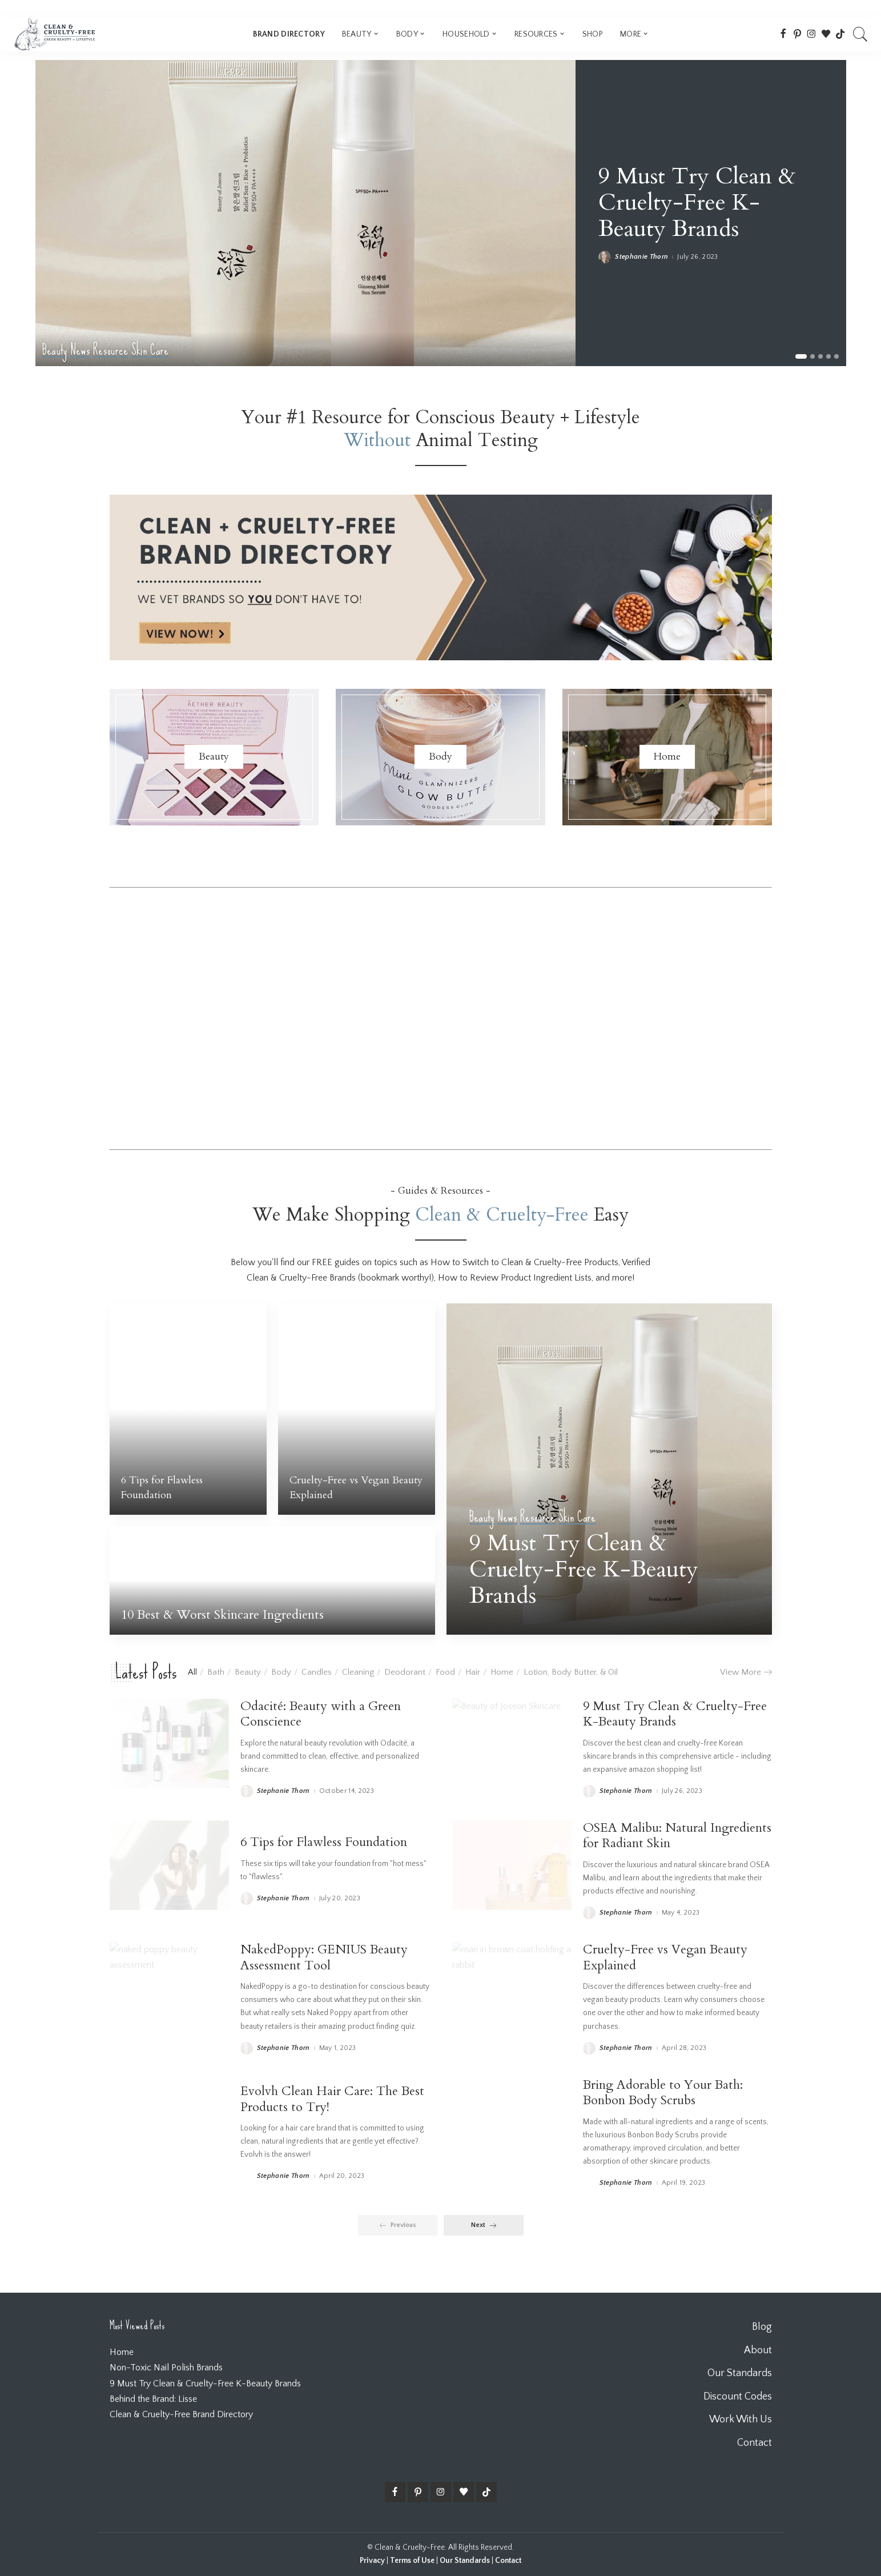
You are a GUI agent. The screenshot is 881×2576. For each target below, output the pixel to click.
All (192, 1672)
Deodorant (404, 1672)
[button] (801, 356)
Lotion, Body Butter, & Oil (571, 1672)
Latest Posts (145, 1672)
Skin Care (150, 350)
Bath (215, 1672)
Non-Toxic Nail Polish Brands (166, 2367)
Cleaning (358, 1672)
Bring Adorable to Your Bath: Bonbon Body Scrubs (663, 2092)
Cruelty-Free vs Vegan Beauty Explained (665, 1957)
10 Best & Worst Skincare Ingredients (222, 1614)
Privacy (372, 2560)
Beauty (54, 350)
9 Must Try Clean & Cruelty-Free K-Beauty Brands (696, 202)
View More (746, 1672)
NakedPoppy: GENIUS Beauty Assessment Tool (324, 1957)
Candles (316, 1672)
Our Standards (465, 2560)
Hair (472, 1672)
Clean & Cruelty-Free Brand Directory (181, 2414)
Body (281, 1672)
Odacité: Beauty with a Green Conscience (320, 1714)
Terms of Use (412, 2560)
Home (501, 1672)
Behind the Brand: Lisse (153, 2399)
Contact (508, 2560)
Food (445, 1672)
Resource (110, 350)
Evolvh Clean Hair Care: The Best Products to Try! (332, 2099)
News (80, 350)
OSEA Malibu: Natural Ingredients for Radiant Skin (677, 1835)
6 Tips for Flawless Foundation (162, 1487)
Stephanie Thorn (641, 257)
